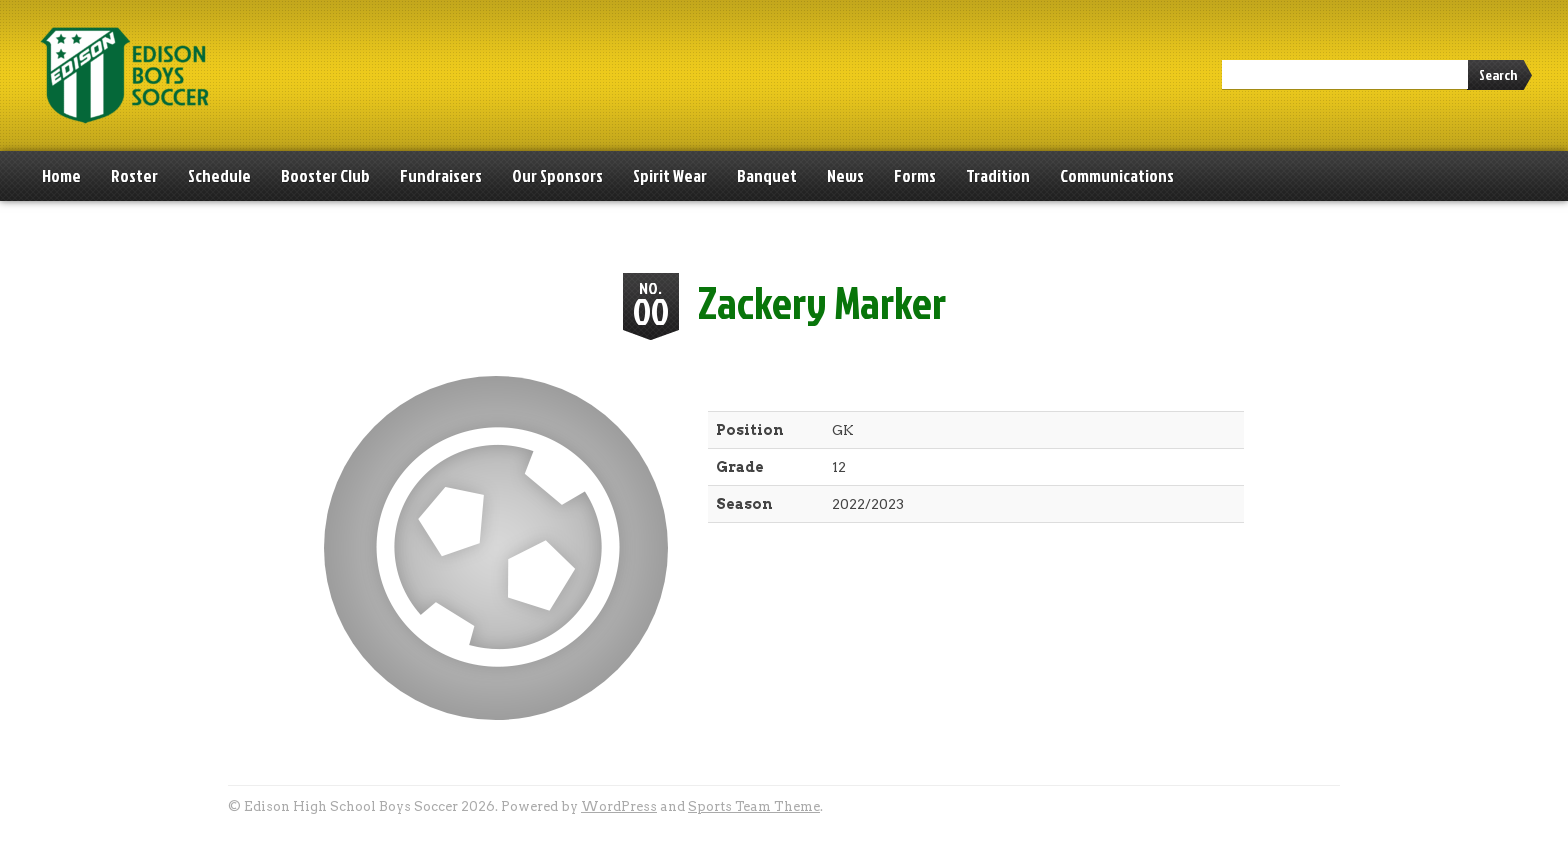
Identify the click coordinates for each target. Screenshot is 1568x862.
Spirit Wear (670, 175)
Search (1498, 74)
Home (61, 175)
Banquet (767, 175)
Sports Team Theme (754, 806)
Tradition (998, 175)
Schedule (219, 175)
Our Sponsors (557, 175)
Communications (1117, 175)
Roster (134, 175)
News (845, 175)
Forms (915, 175)
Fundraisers (441, 175)
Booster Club (325, 175)
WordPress (619, 806)
